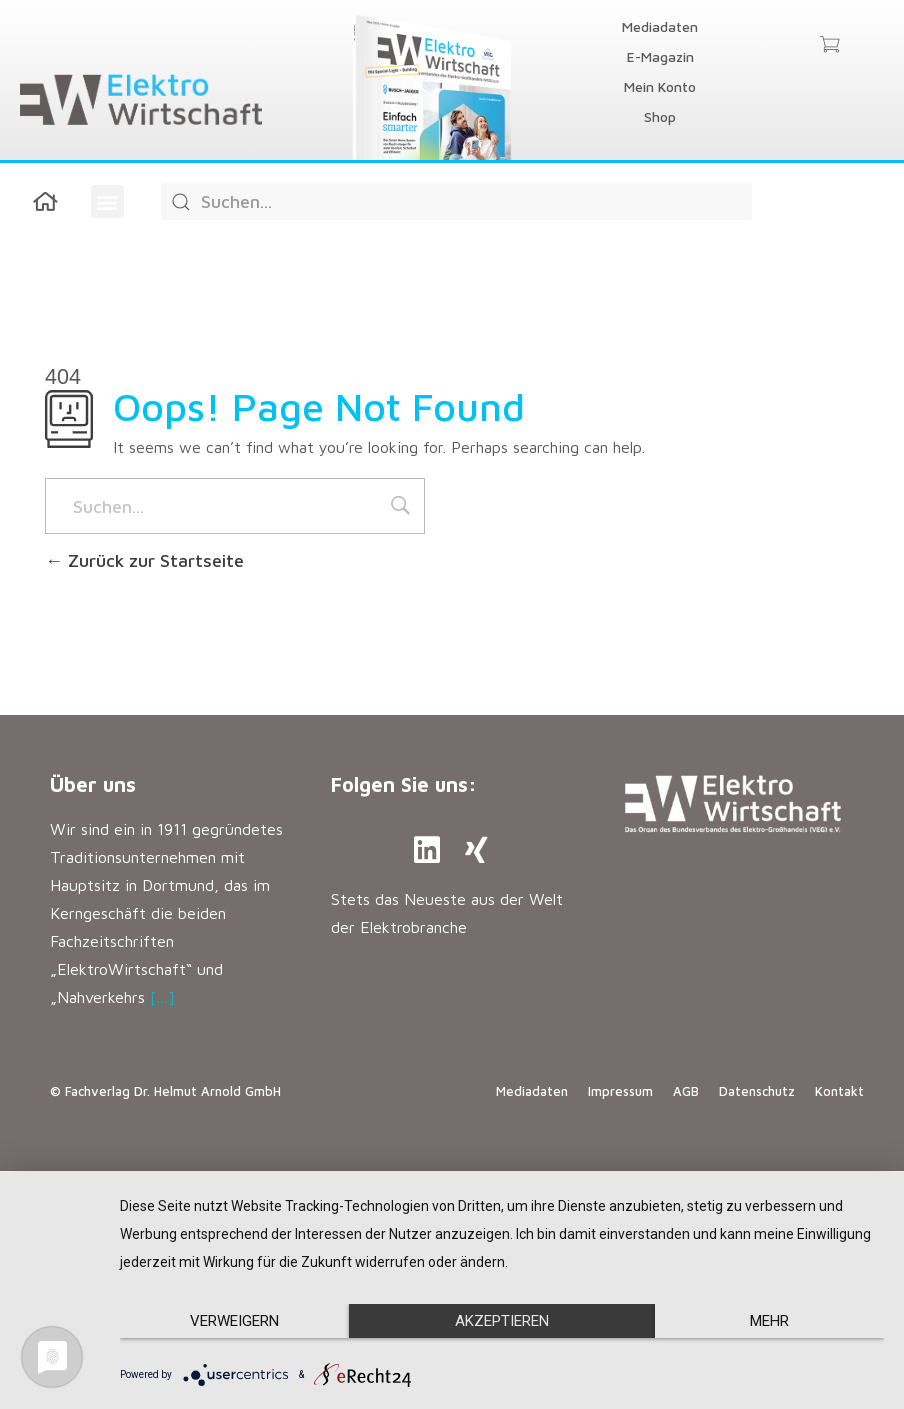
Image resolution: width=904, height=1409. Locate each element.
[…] (162, 997)
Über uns (93, 784)
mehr (769, 1321)
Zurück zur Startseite (144, 560)
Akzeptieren (502, 1321)
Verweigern (234, 1321)
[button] (107, 201)
